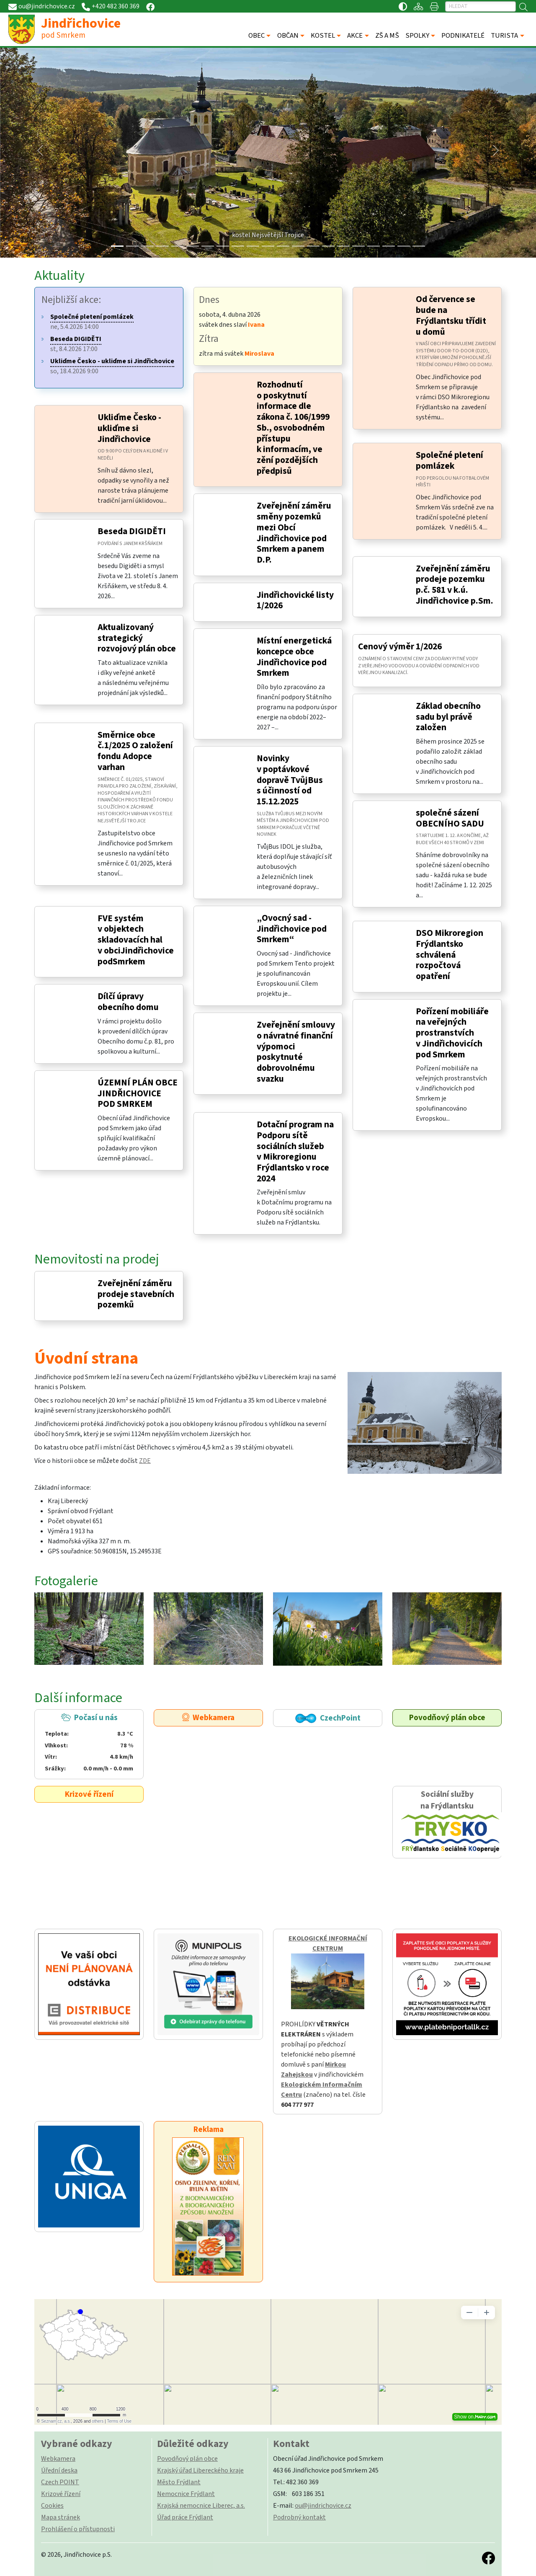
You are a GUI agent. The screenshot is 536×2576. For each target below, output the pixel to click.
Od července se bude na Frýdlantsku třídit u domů (451, 315)
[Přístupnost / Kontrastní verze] (403, 6)
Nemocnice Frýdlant (186, 2493)
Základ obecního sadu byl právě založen (448, 717)
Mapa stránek (60, 2517)
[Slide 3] (162, 246)
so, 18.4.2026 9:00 (112, 366)
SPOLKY (417, 36)
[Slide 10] (268, 246)
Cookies (52, 2505)
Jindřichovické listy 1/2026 (295, 600)
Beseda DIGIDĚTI (132, 531)
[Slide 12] (298, 246)
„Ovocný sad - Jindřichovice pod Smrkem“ (292, 929)
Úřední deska (59, 2470)
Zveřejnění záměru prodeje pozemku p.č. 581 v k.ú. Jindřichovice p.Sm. (454, 584)
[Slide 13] (313, 246)
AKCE (355, 36)
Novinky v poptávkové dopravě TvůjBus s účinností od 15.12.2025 (290, 780)
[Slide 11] (283, 246)
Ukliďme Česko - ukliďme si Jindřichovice (129, 428)
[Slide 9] (253, 246)
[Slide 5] (192, 246)
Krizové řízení (89, 1794)
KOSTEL (323, 36)
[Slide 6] (207, 246)
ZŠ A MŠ (387, 36)
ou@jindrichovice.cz (323, 2505)
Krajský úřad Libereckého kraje (200, 2470)
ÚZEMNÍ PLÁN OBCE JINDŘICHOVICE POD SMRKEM (138, 1093)
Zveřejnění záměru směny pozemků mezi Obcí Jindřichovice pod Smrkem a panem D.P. (294, 532)
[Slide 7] (222, 246)
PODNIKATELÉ (462, 36)
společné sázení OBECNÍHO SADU (450, 818)
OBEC (256, 36)
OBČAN (288, 36)
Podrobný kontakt (299, 2517)
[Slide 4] (177, 246)
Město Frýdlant (179, 2482)
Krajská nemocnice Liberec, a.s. (201, 2505)
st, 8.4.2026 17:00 (75, 344)
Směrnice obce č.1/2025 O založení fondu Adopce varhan (135, 751)
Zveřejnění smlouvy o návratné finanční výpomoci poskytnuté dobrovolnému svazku (296, 1051)
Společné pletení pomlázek (449, 461)
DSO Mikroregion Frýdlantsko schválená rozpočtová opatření (449, 955)
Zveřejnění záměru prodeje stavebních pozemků (136, 1294)
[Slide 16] (358, 246)
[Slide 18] (388, 246)
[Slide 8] (238, 246)
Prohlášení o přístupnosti (78, 2529)
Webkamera (208, 1717)
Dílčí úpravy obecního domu (128, 1002)
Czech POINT (60, 2482)
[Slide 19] (403, 246)
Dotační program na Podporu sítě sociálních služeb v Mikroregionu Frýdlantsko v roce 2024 (295, 1151)
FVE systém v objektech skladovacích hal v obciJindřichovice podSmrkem (136, 940)
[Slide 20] (418, 246)
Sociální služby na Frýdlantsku (447, 1822)
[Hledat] (480, 6)
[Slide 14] (328, 246)
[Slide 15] (343, 246)
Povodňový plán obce (447, 1717)
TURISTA (504, 36)
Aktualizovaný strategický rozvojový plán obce (137, 638)
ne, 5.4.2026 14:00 (92, 321)
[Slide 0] (117, 246)
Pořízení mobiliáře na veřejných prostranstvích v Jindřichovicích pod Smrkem (452, 1033)
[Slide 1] (132, 246)
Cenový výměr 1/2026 (400, 646)
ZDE (145, 1460)
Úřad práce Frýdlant (185, 2517)
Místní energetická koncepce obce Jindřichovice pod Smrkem (294, 657)
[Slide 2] (147, 246)
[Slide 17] (373, 246)
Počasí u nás (89, 1743)
